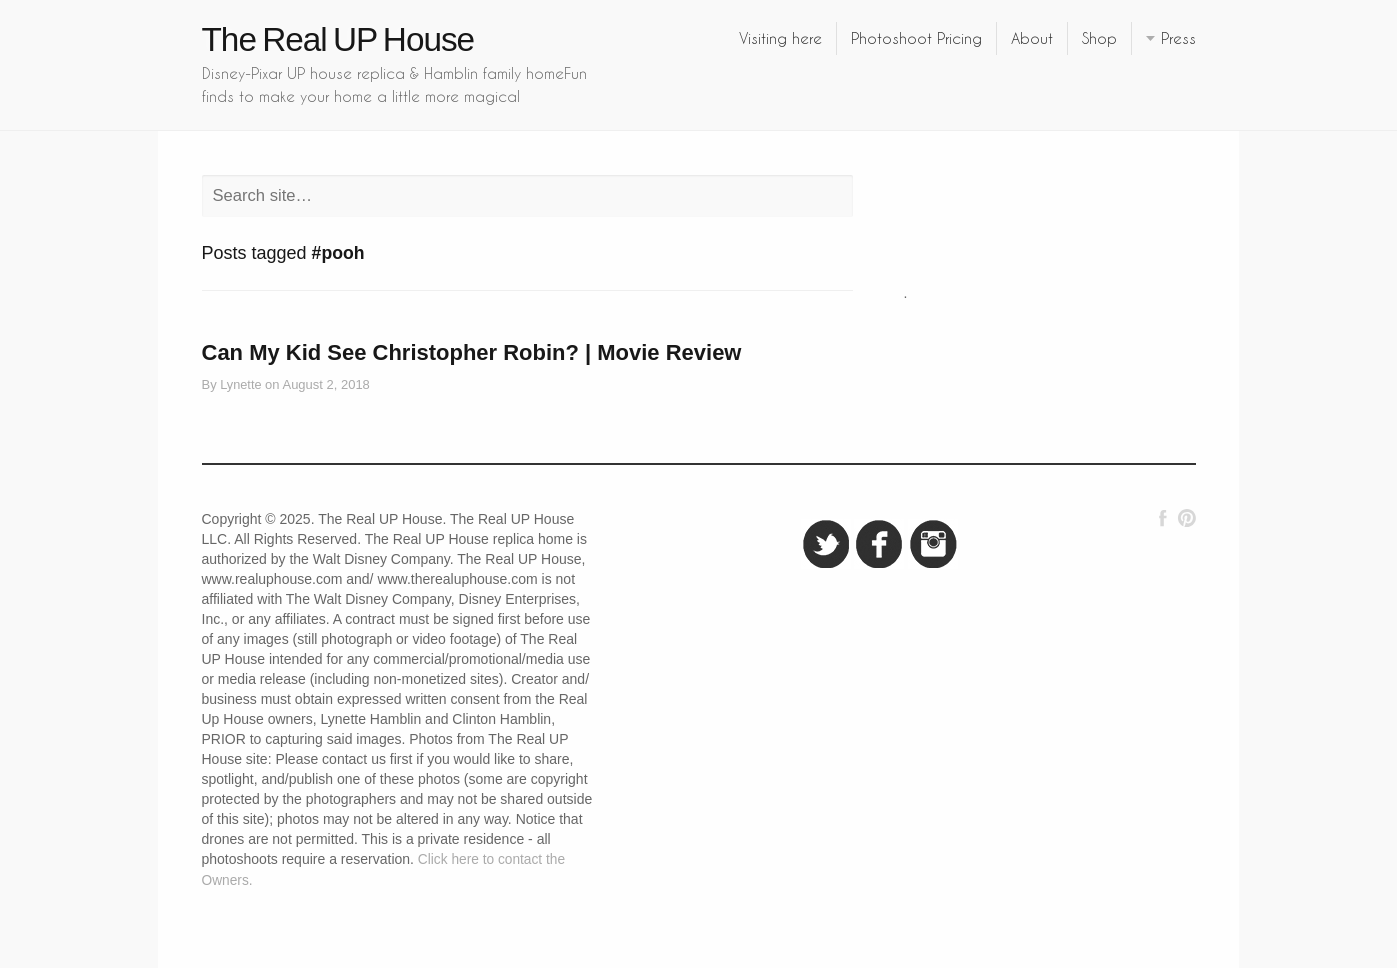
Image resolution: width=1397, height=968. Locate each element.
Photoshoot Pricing (916, 38)
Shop (1099, 38)
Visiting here (780, 38)
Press (1178, 38)
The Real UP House (338, 39)
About (1032, 38)
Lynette (240, 384)
